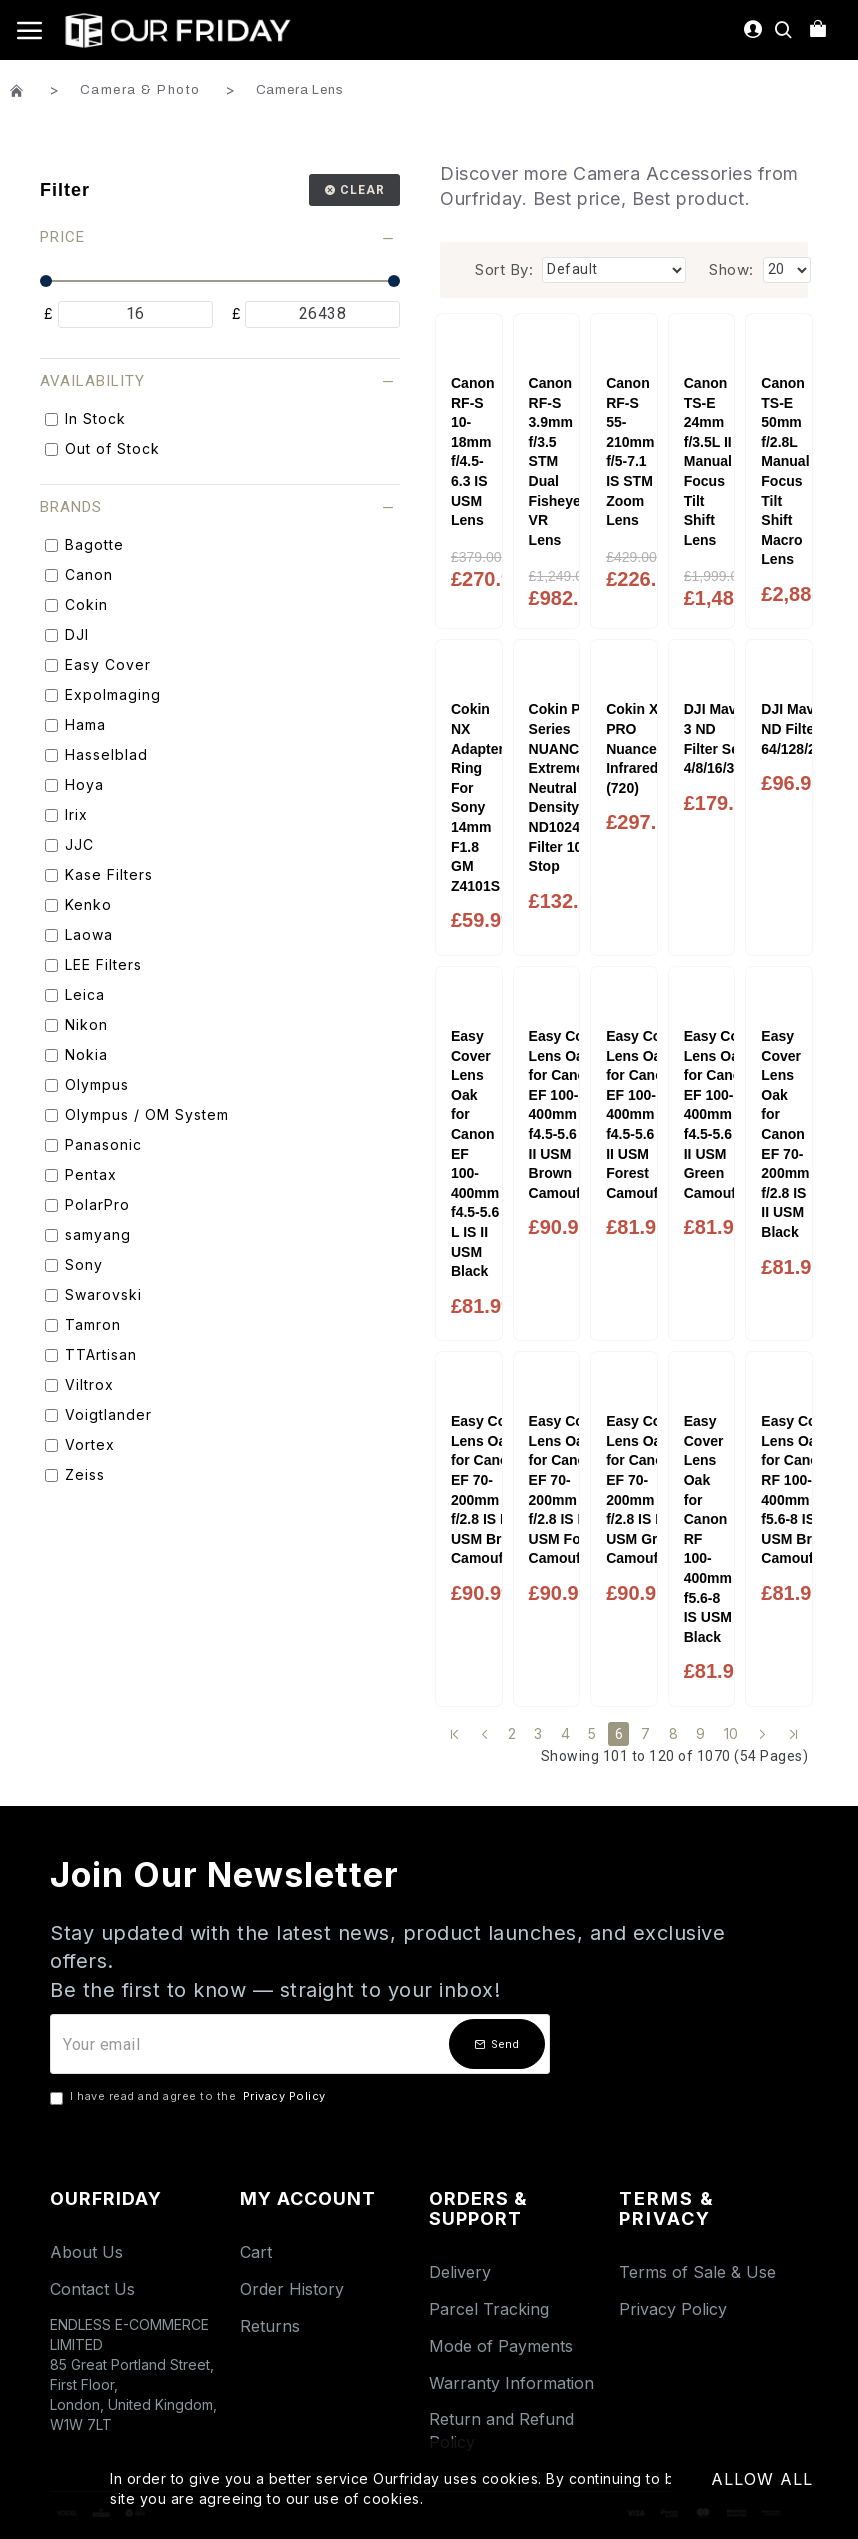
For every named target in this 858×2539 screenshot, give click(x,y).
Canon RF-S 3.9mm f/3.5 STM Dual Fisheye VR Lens (555, 461)
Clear (362, 190)
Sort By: (504, 269)
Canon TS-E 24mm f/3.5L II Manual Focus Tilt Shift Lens (708, 461)
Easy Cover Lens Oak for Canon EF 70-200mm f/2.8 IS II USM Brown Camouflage (491, 1489)
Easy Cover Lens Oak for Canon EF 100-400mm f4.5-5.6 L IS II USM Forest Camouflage (646, 1114)
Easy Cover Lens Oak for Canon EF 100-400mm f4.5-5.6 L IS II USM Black (475, 1153)
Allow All (762, 2479)
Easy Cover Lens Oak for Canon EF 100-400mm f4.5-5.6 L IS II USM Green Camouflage (724, 1114)
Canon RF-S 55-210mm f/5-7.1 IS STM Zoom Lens (630, 451)
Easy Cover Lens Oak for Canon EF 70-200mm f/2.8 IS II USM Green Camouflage (646, 1489)
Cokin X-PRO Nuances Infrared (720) (635, 748)
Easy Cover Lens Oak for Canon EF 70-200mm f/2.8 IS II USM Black (785, 1134)
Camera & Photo (140, 90)
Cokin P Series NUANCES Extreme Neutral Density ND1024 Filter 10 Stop (563, 787)
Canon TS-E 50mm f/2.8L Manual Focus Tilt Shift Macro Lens (785, 471)
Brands (71, 507)
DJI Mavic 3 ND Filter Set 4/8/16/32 (716, 738)
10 (731, 1733)
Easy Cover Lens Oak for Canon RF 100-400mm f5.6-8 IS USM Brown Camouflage (801, 1489)
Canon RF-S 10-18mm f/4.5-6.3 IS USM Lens (473, 451)
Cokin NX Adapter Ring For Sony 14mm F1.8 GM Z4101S (477, 797)
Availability (92, 381)
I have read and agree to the (189, 2097)
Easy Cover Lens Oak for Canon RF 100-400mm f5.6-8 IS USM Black (708, 1529)
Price (62, 237)
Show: (731, 269)
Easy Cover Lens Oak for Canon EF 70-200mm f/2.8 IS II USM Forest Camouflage (569, 1489)
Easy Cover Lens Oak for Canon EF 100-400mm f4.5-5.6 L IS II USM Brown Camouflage (569, 1114)
